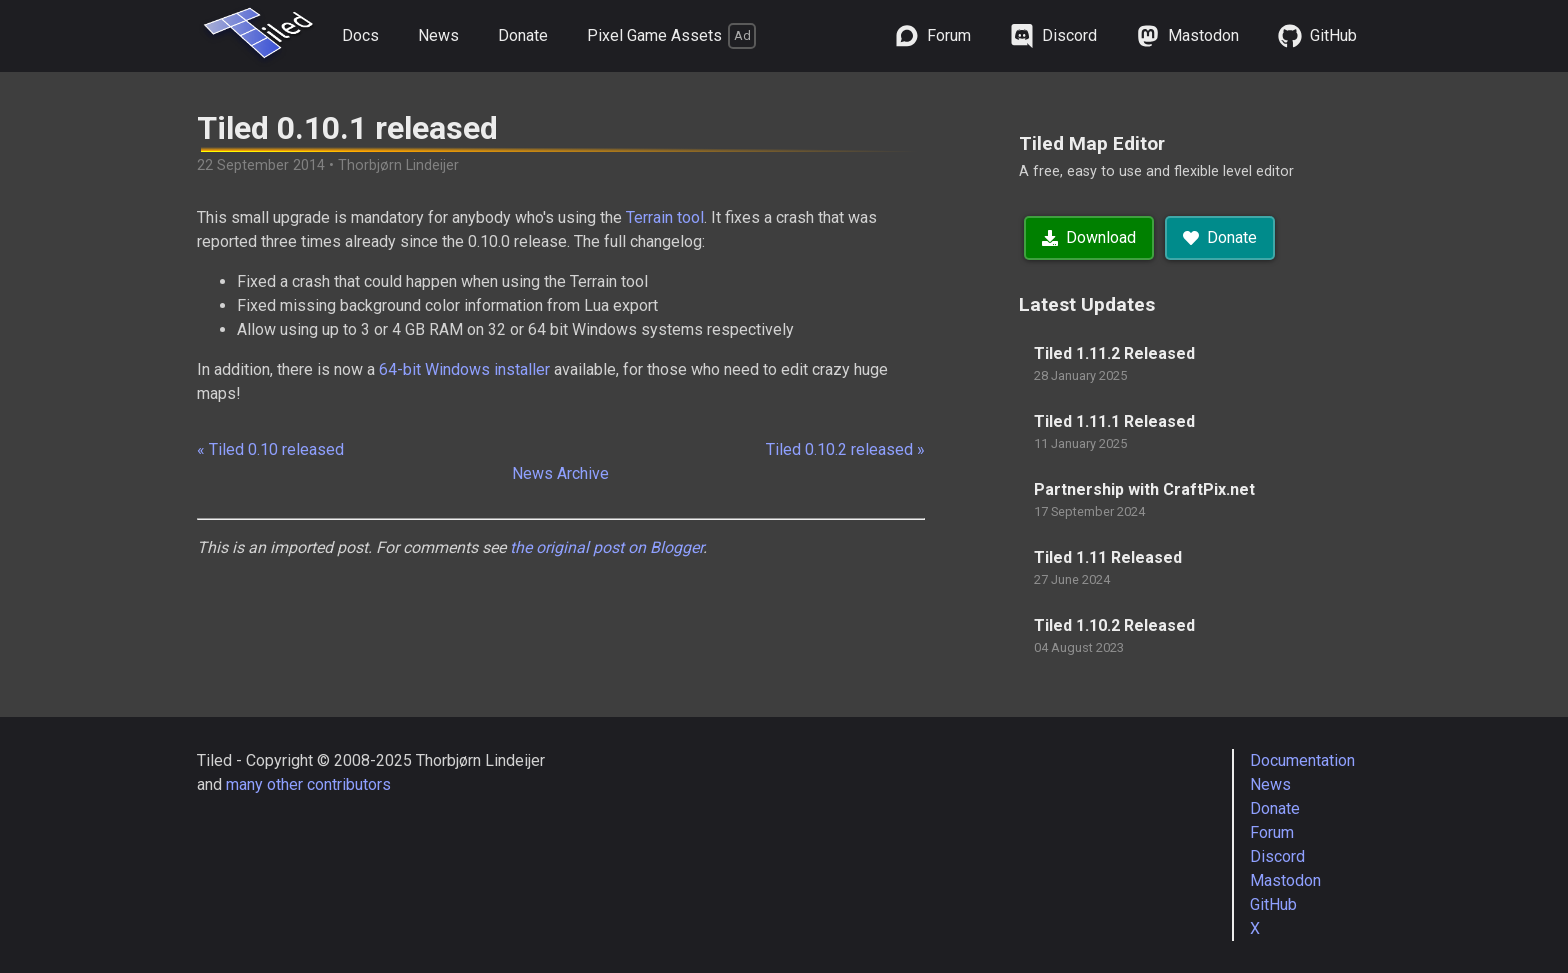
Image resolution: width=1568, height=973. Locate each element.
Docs (360, 35)
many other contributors (308, 784)
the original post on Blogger (606, 547)
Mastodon (1285, 880)
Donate (523, 35)
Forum (1272, 832)
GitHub (1273, 904)
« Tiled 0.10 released (270, 449)
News (438, 35)
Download (1089, 237)
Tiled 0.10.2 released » (845, 449)
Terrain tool (665, 217)
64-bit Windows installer (464, 369)
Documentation (1302, 760)
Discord (1277, 856)
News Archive (560, 473)
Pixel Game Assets (671, 36)
